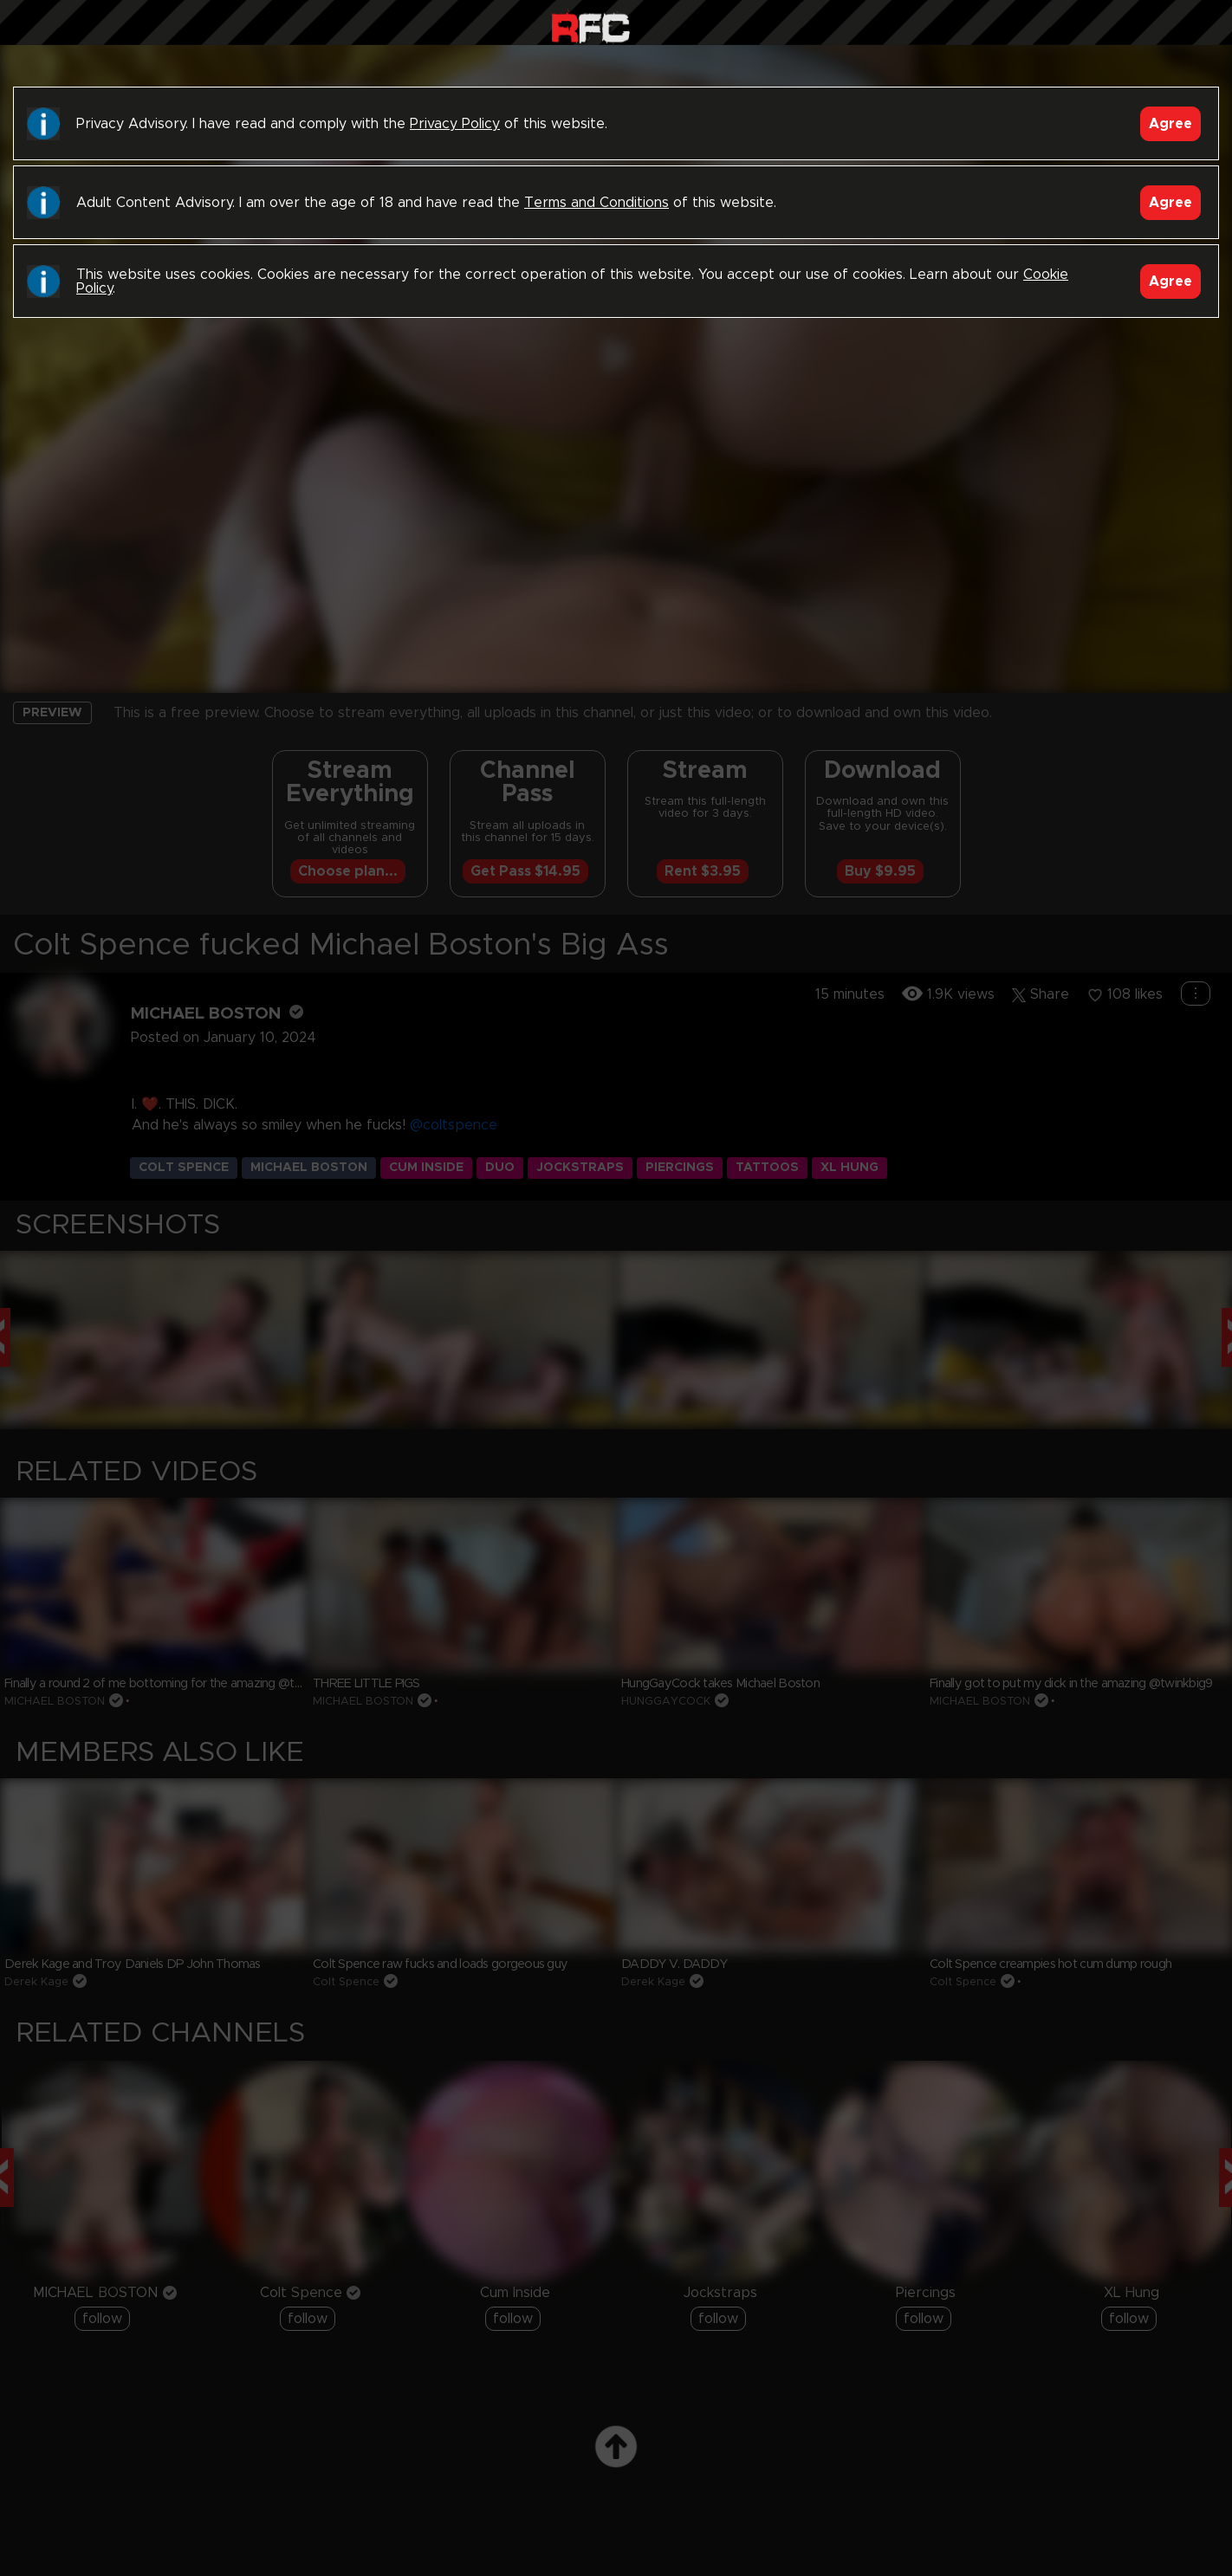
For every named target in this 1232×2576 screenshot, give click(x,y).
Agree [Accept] (1170, 124)
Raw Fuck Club (590, 26)
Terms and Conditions (596, 203)
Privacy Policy (455, 124)
